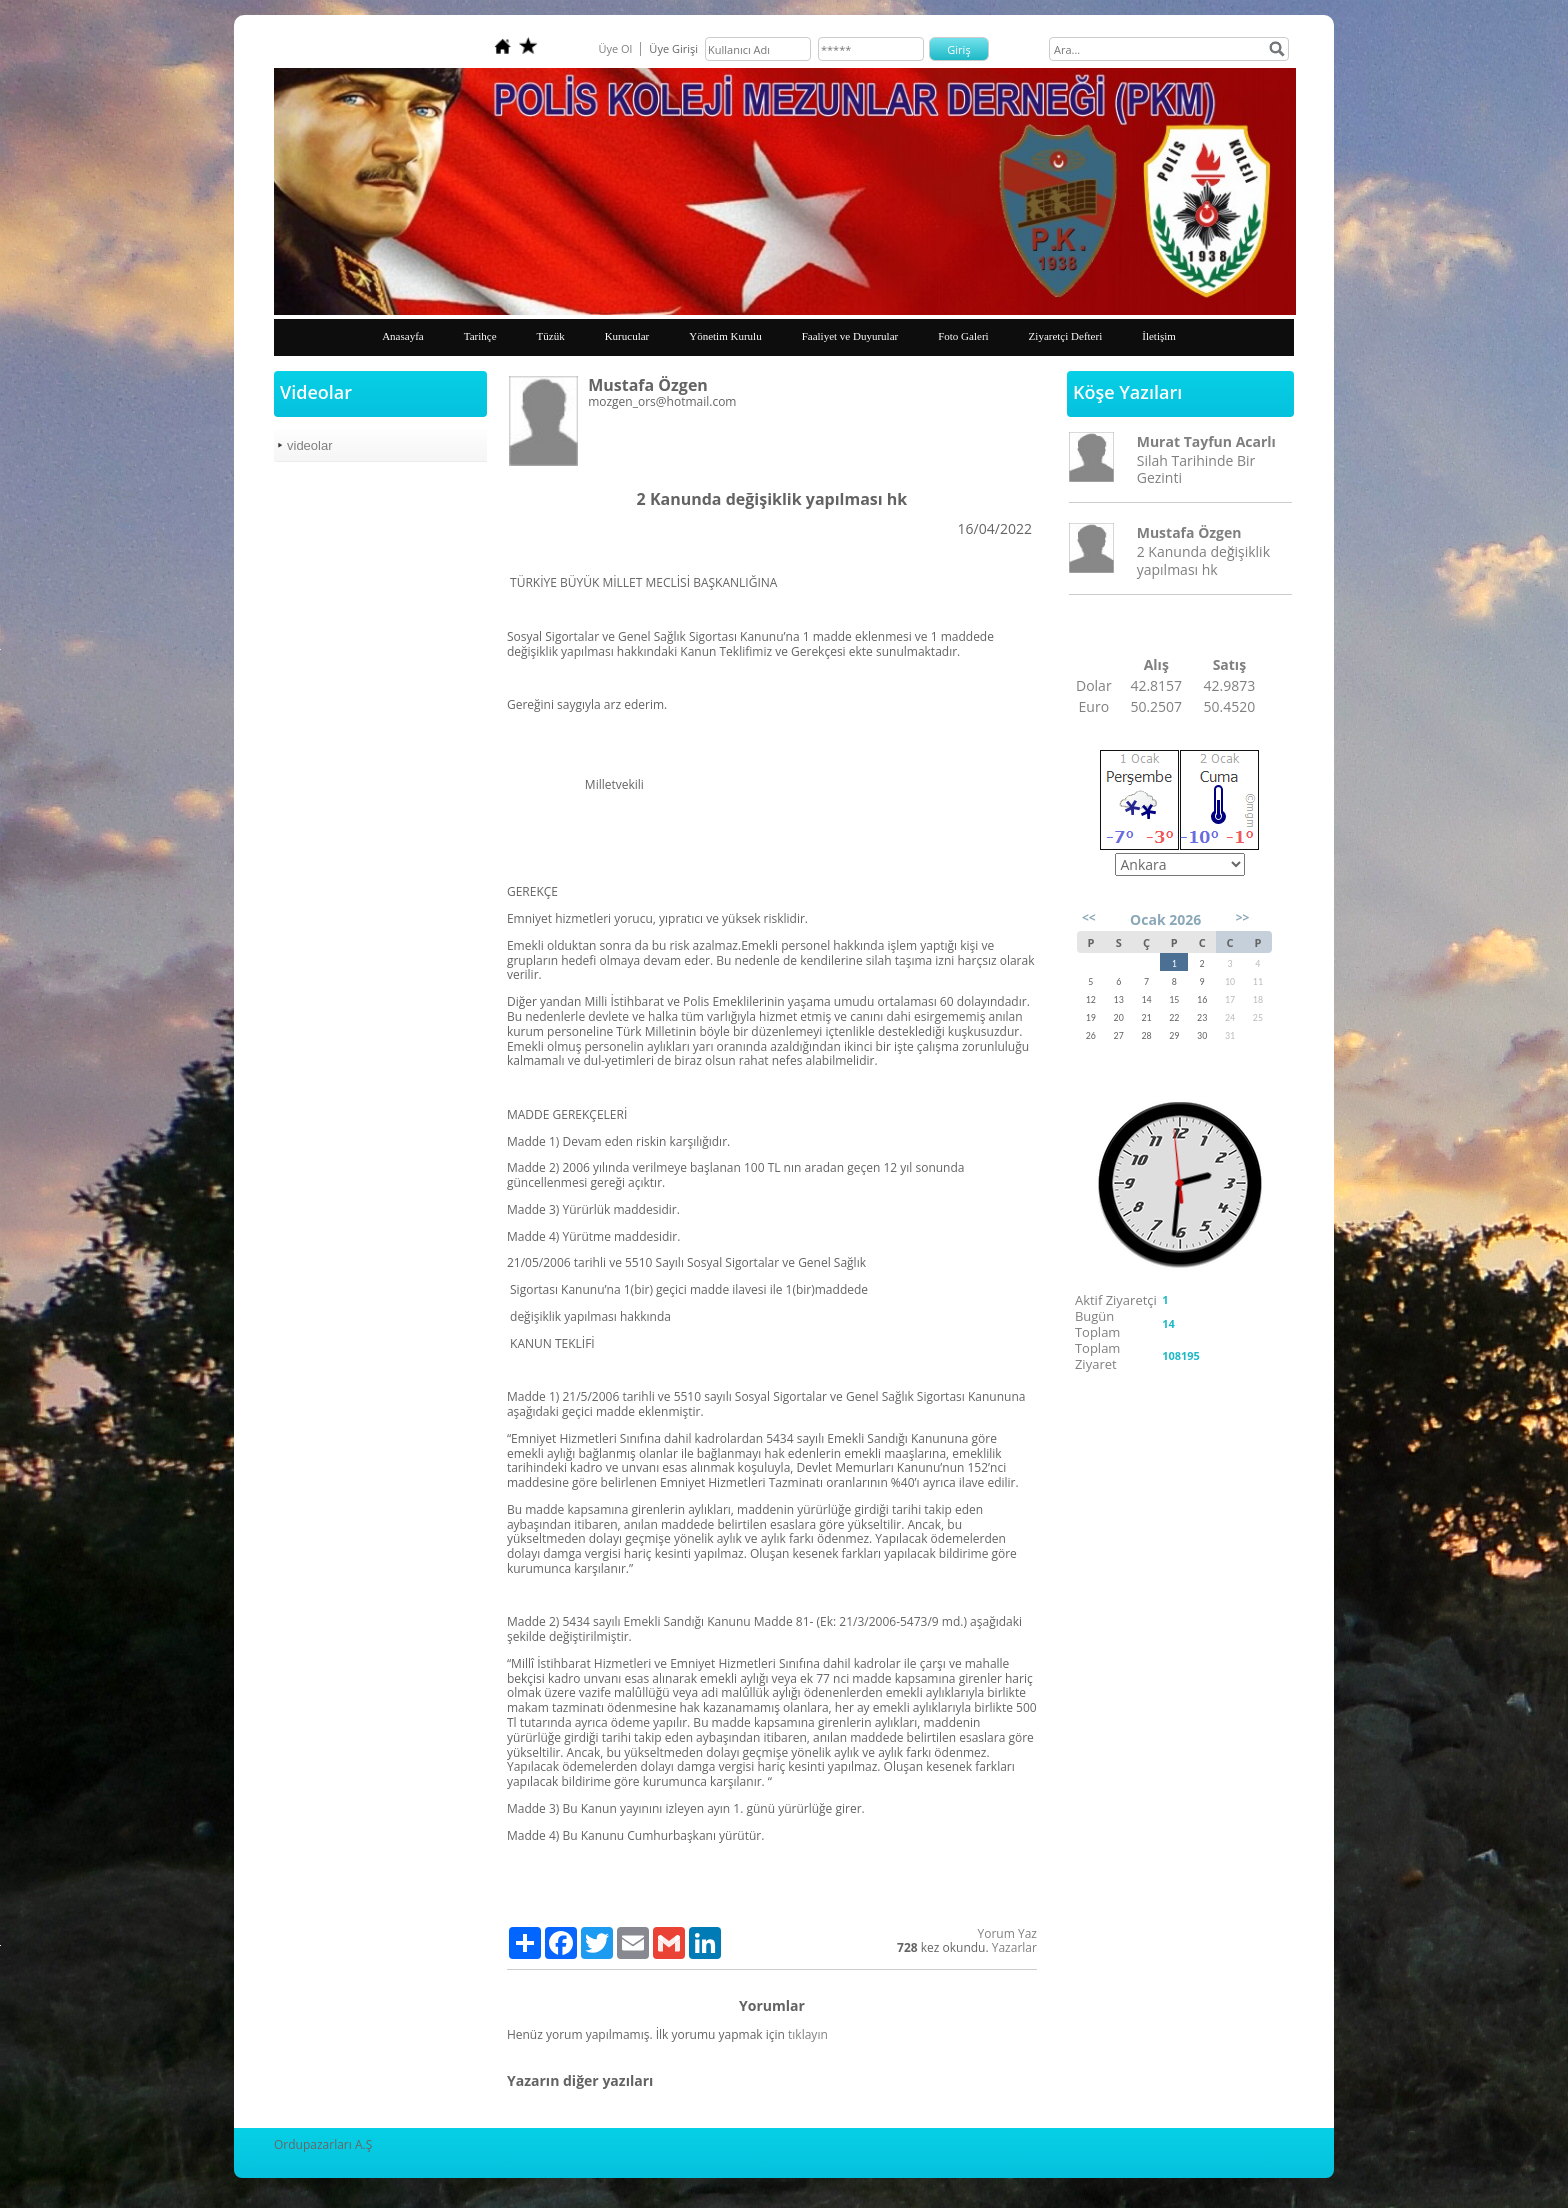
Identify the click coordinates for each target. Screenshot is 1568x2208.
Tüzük (551, 336)
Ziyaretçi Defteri (1066, 336)
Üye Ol (615, 48)
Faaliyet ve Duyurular (850, 336)
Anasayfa (403, 336)
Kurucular (627, 336)
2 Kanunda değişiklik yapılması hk (1203, 560)
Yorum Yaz (1007, 1933)
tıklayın (808, 2034)
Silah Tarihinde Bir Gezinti (1196, 469)
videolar (310, 445)
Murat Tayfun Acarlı (1206, 441)
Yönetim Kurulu (725, 336)
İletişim (1159, 336)
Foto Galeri (963, 336)
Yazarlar (1014, 1947)
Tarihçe (480, 336)
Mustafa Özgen (1189, 532)
